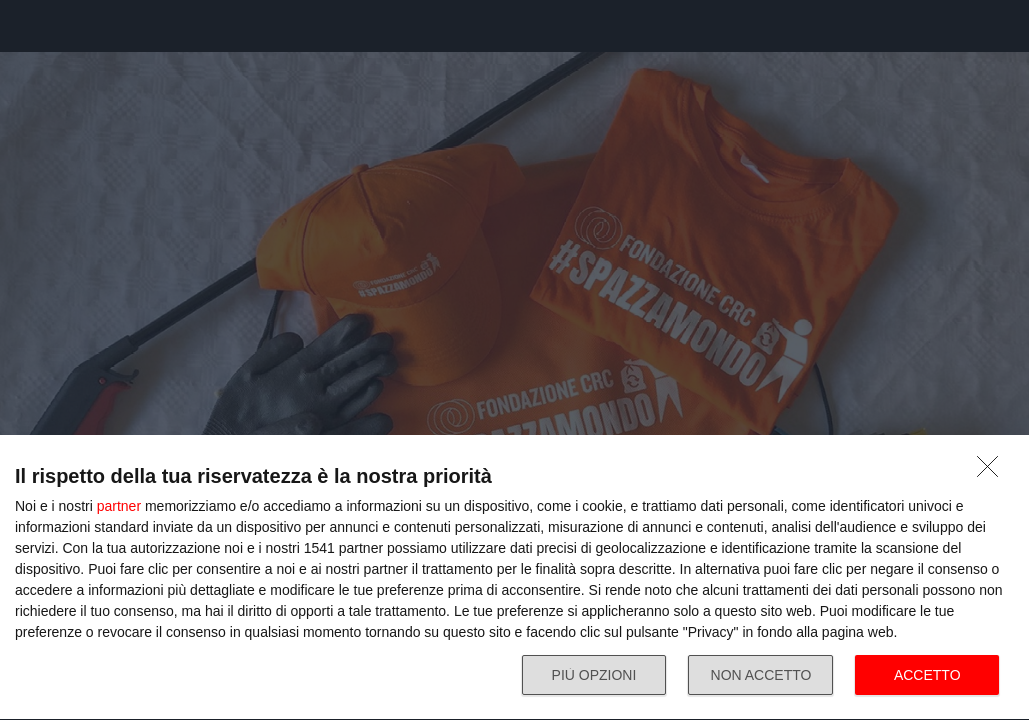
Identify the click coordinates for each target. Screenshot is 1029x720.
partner (119, 506)
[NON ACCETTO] (993, 472)
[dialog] (514, 578)
